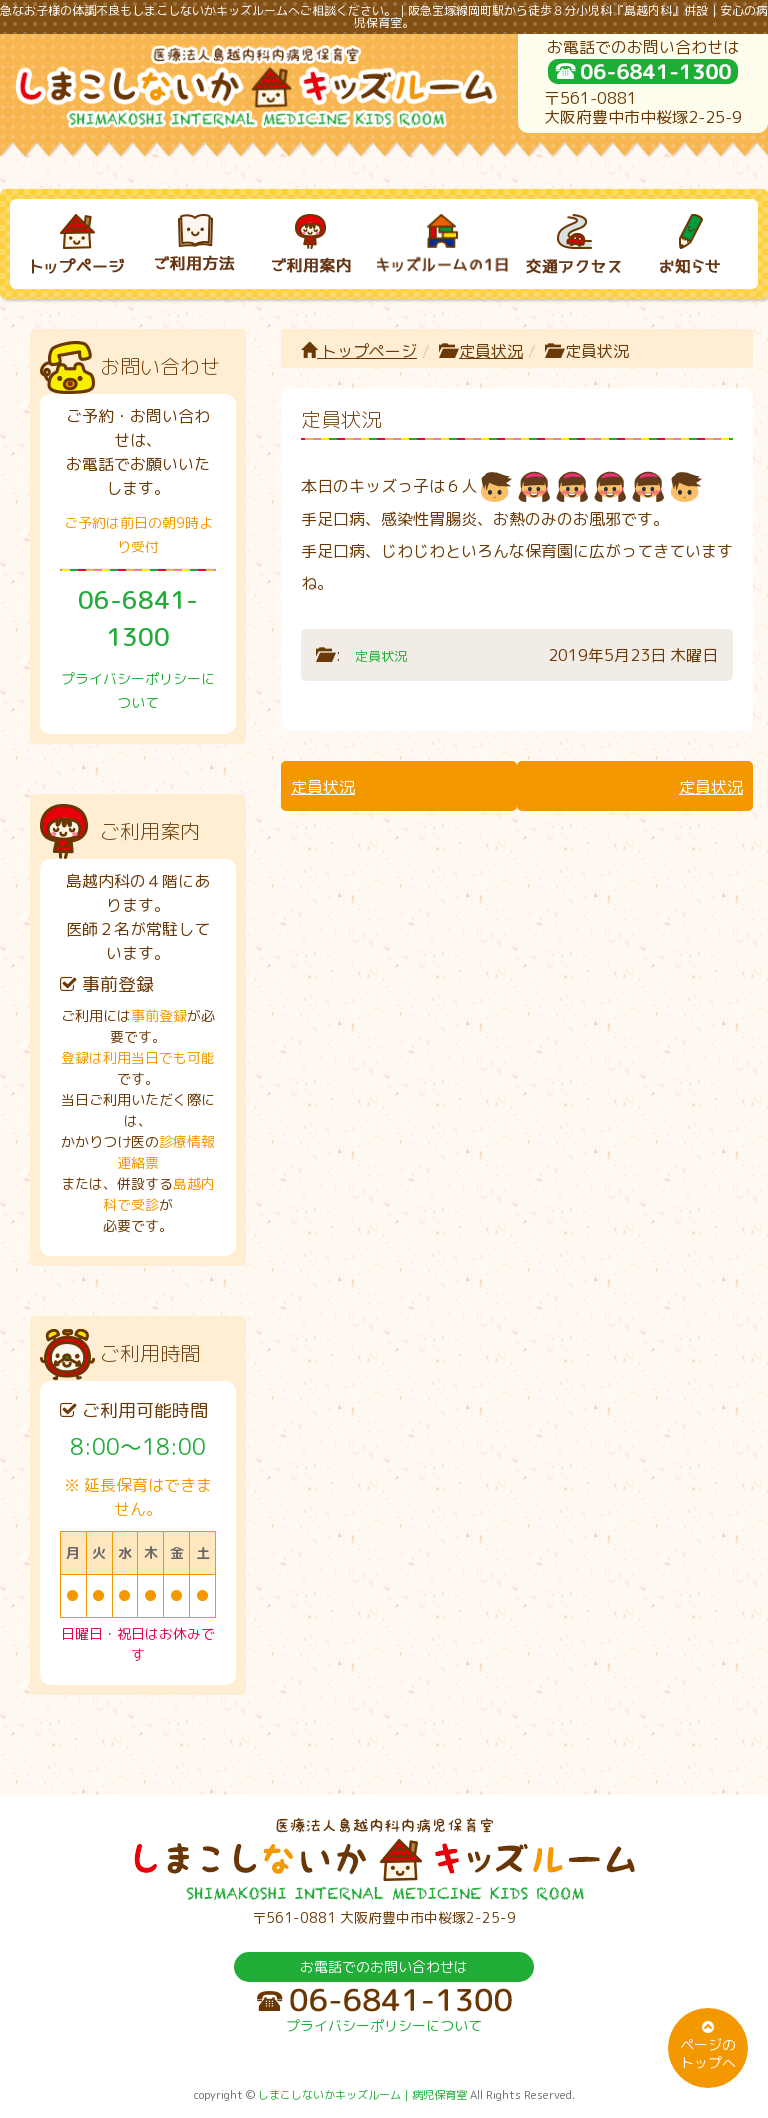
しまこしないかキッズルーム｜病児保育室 (362, 2095)
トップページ (359, 351)
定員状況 (491, 351)
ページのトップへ (708, 2046)
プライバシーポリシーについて (384, 2025)
